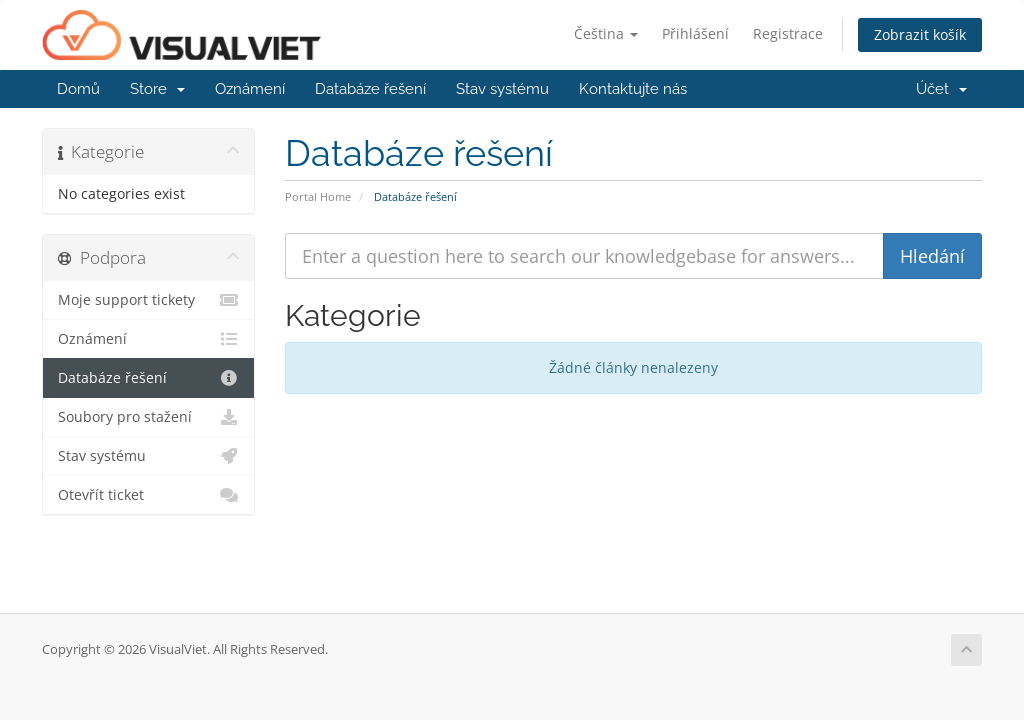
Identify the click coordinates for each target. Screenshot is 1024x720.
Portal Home (318, 196)
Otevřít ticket (148, 495)
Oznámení (250, 89)
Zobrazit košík (920, 34)
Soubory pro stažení (148, 417)
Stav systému (502, 89)
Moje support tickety (148, 300)
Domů (78, 89)
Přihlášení (695, 33)
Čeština (606, 33)
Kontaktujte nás (633, 89)
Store (157, 89)
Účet (941, 89)
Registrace (788, 33)
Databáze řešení (370, 89)
